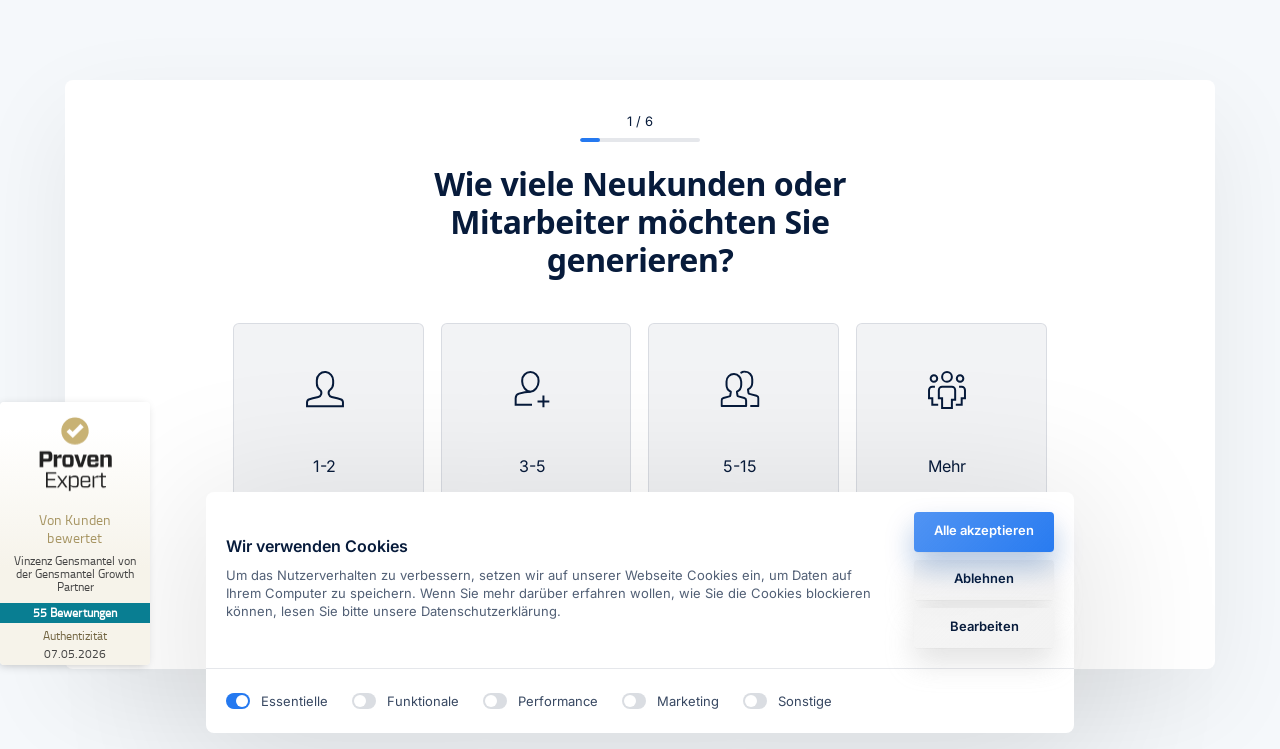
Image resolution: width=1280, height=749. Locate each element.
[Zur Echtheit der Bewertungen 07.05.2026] (75, 644)
